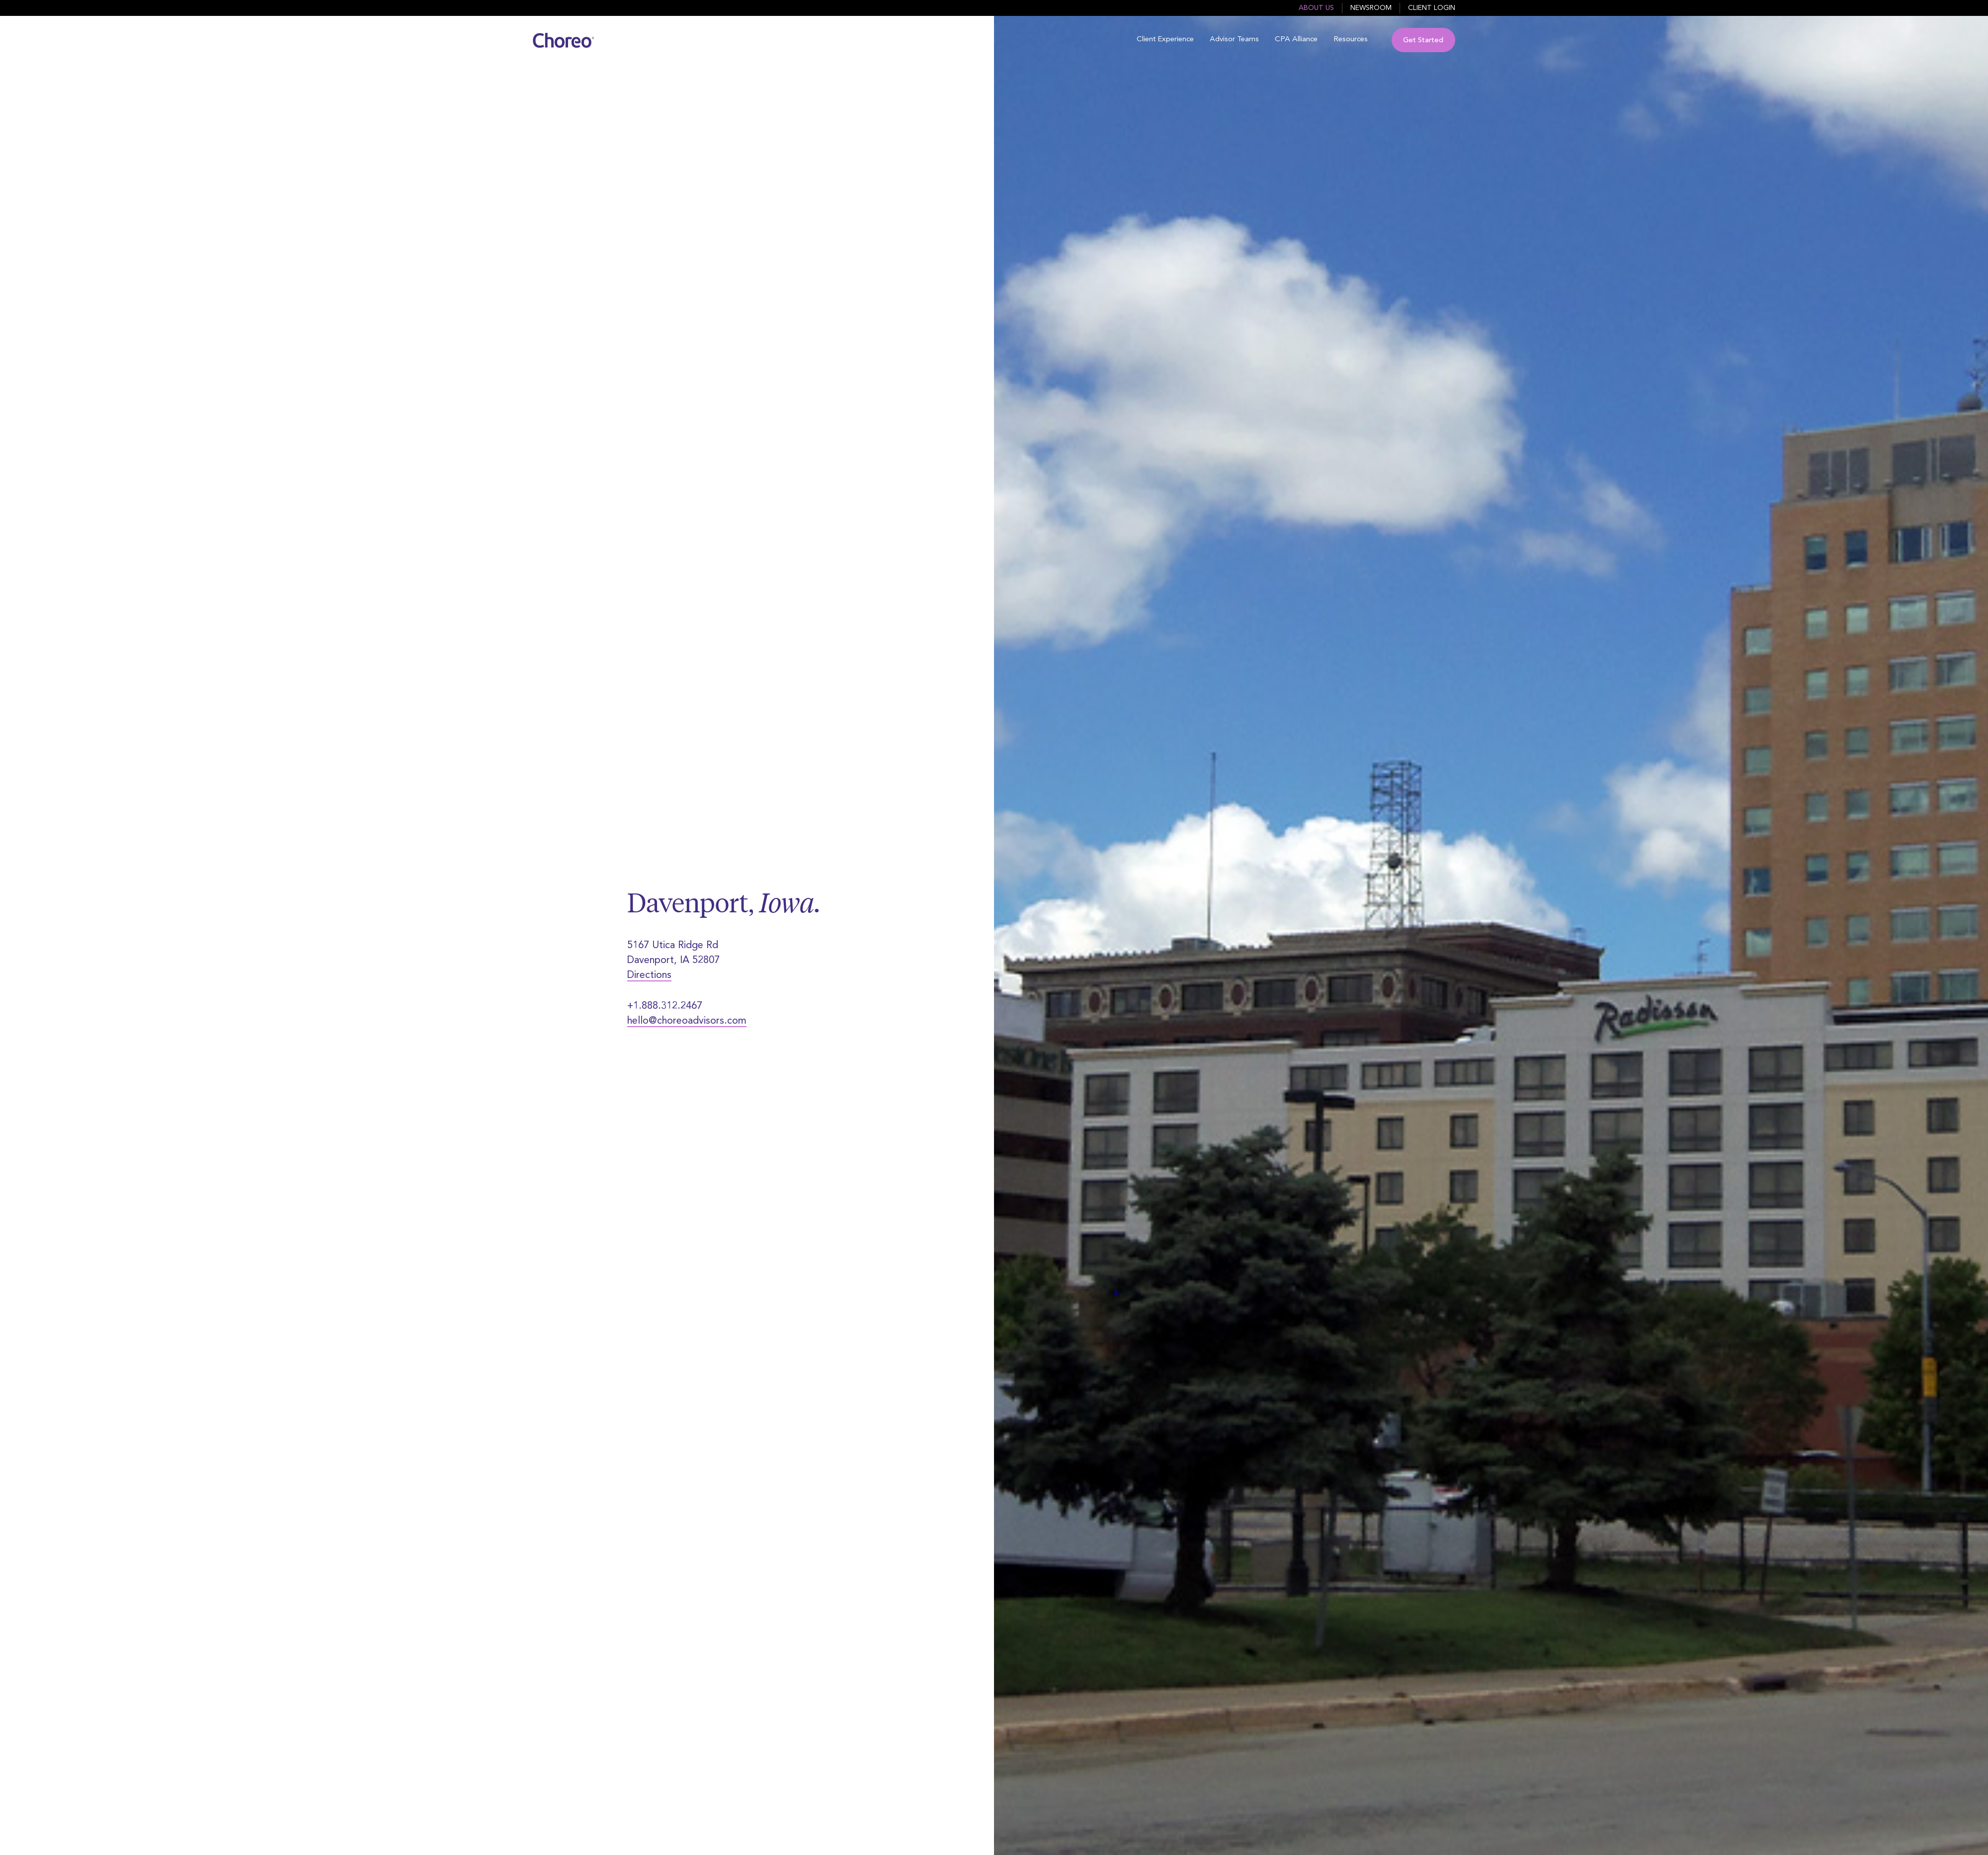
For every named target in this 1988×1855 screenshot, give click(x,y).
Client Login (1431, 7)
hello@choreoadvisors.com (686, 1021)
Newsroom (1371, 7)
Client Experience (1165, 39)
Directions (649, 975)
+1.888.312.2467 (664, 1006)
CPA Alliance (1296, 39)
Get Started (1423, 40)
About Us (1316, 7)
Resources (1350, 39)
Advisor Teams (1234, 39)
